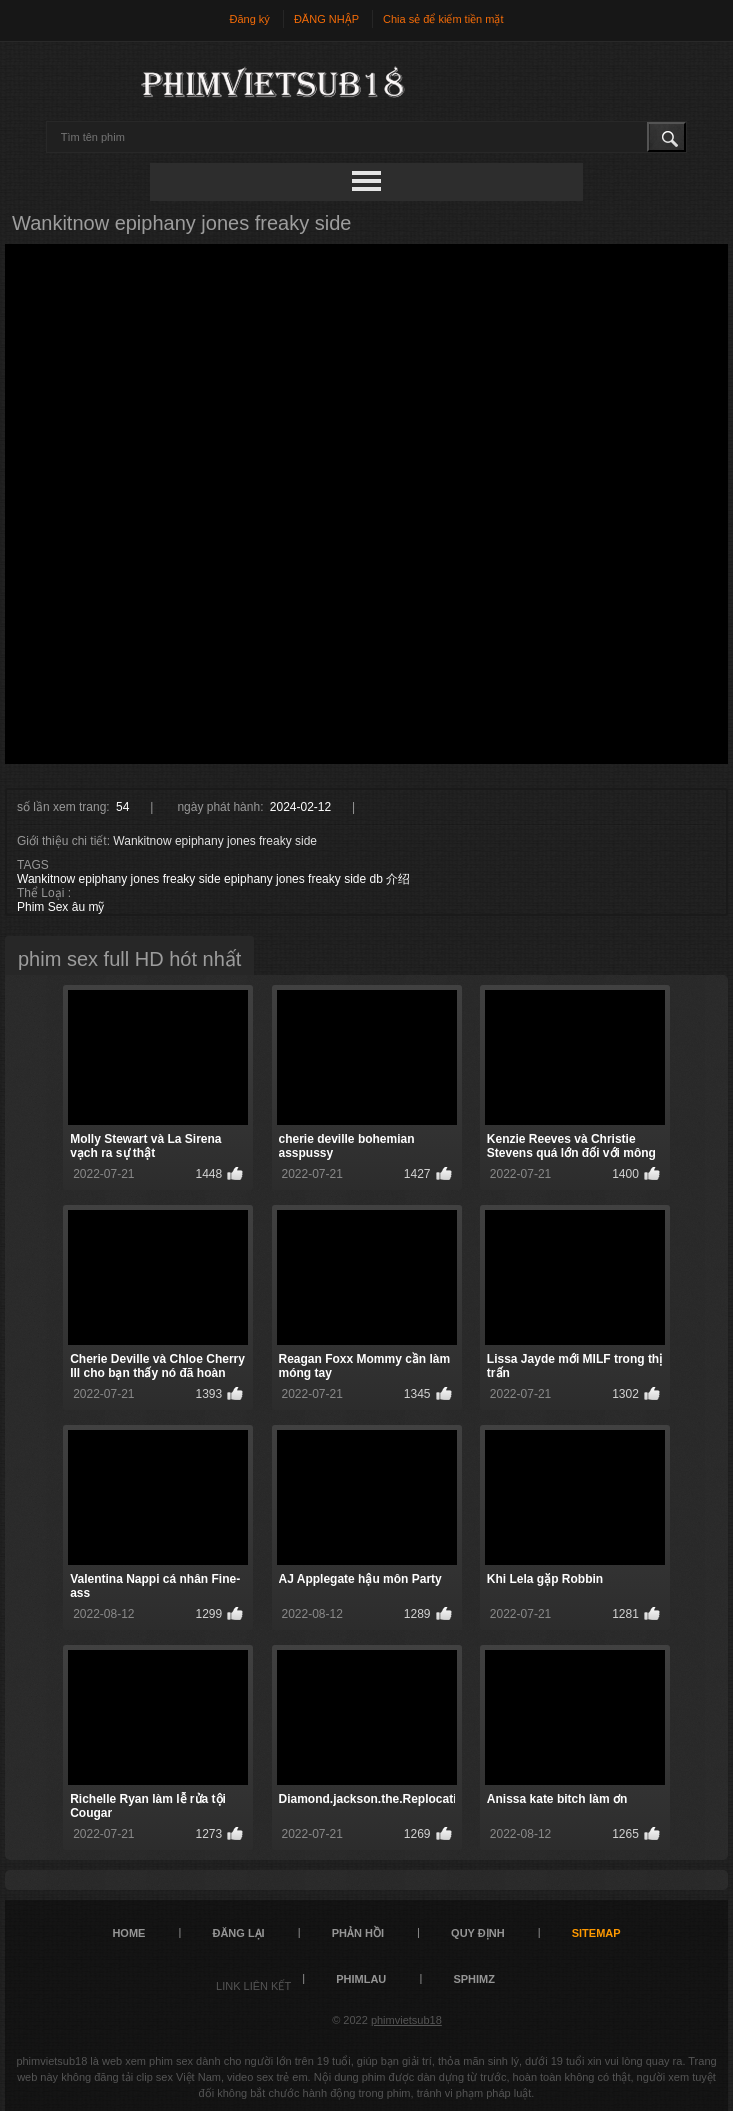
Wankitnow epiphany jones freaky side (119, 879)
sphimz (474, 1979)
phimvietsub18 (406, 2020)
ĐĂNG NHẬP (326, 19)
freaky (324, 879)
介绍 (398, 879)
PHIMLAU (361, 1979)
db (376, 879)
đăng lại (238, 1933)
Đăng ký (249, 19)
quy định (478, 1933)
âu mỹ (88, 907)
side (355, 879)
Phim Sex (42, 907)
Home (128, 1933)
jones (290, 879)
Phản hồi (358, 1933)
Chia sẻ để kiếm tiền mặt (443, 19)
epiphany (248, 879)
